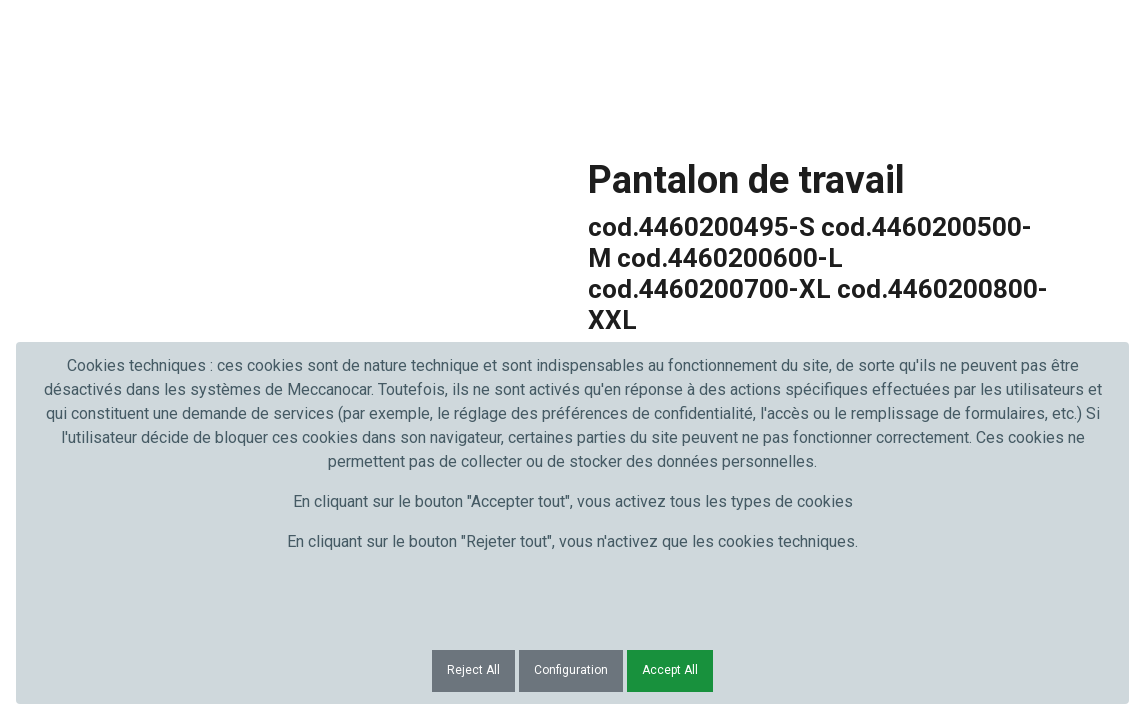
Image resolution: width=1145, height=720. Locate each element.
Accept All (670, 670)
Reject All (473, 670)
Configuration (571, 670)
